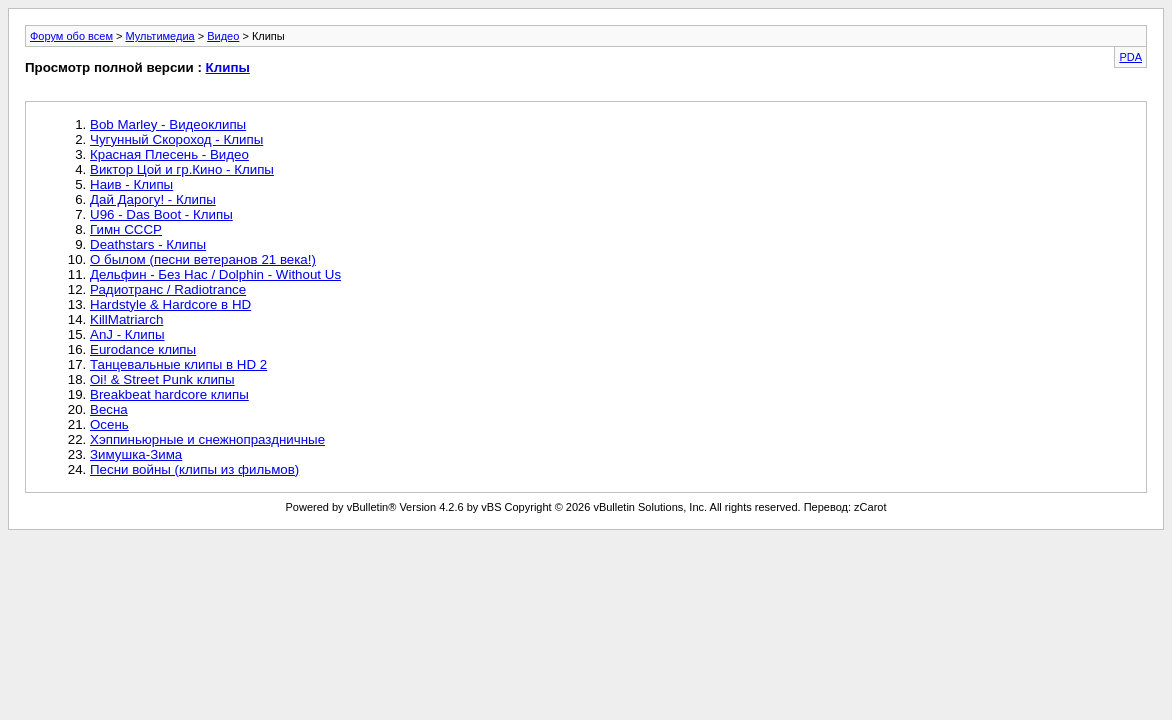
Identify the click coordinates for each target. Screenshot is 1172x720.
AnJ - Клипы (127, 334)
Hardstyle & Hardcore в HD (170, 304)
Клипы (228, 67)
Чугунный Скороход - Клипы (176, 139)
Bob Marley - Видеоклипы (168, 124)
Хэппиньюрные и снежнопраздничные (207, 439)
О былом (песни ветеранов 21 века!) (203, 259)
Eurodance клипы (143, 349)
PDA (1130, 57)
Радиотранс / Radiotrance (168, 289)
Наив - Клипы (131, 184)
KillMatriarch (126, 319)
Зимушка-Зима (136, 454)
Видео (223, 36)
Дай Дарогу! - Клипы (153, 199)
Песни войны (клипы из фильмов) (194, 469)
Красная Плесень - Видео (169, 154)
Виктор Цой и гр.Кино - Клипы (182, 169)
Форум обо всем (71, 36)
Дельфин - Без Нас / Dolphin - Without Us (215, 274)
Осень (109, 424)
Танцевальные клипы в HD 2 (178, 364)
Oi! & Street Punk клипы (162, 379)
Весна (109, 409)
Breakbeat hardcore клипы (169, 394)
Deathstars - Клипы (148, 244)
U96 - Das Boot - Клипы (161, 214)
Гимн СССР (126, 229)
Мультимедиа (160, 36)
